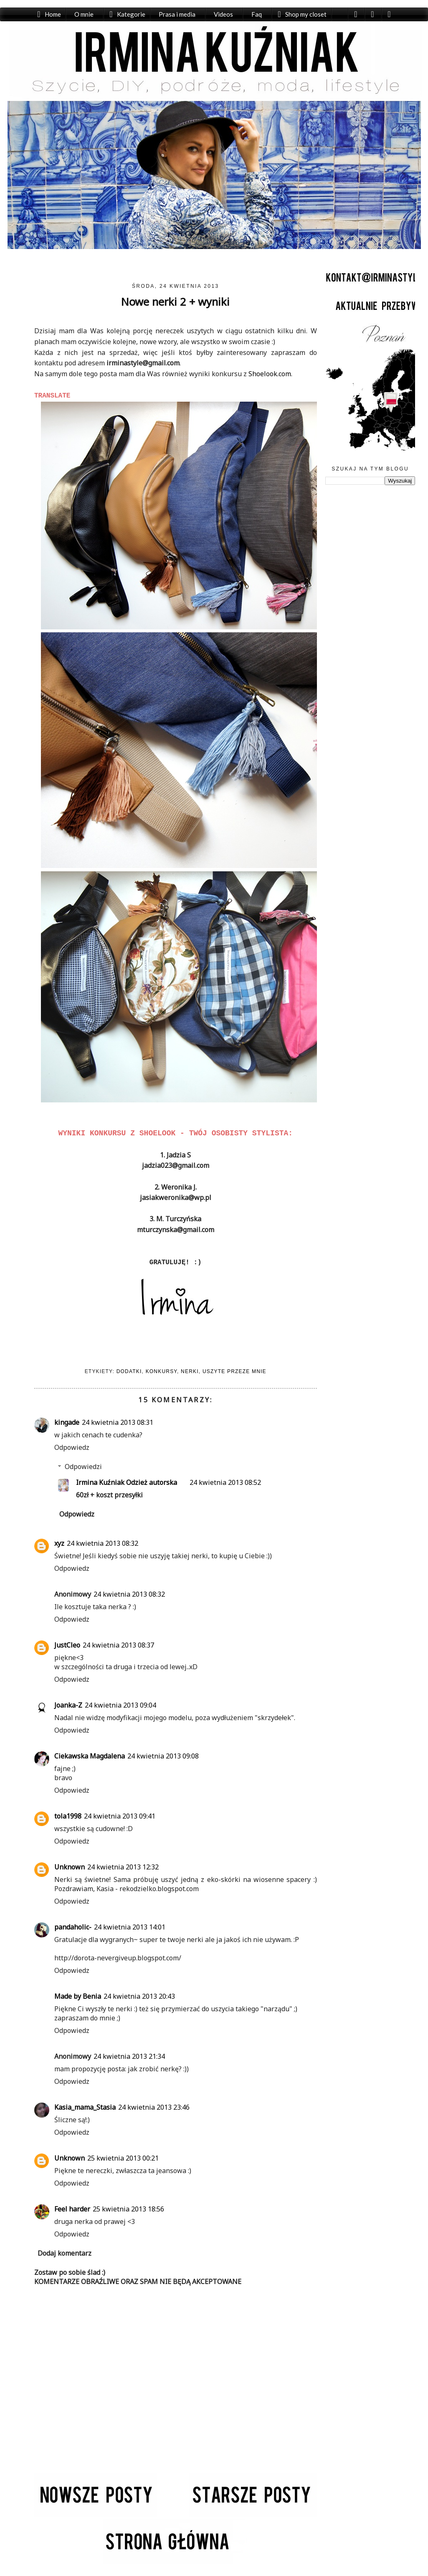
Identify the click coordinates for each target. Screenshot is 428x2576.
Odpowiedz (71, 1447)
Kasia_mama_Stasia (85, 2107)
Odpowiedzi (83, 1466)
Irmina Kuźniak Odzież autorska (126, 1482)
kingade (66, 1422)
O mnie (84, 14)
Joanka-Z (68, 1705)
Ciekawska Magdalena (89, 1756)
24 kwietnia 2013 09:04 (120, 1705)
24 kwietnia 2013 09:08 (163, 1756)
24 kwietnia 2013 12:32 (123, 1867)
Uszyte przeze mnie (234, 1371)
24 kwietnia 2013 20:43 (139, 1996)
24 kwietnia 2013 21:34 (129, 2056)
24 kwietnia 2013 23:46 (154, 2107)
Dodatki (129, 1371)
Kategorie (131, 14)
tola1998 (67, 1816)
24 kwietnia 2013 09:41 (119, 1816)
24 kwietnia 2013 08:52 (225, 1482)
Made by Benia (77, 1996)
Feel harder (72, 2209)
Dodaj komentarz (64, 2253)
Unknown (69, 1867)
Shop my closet (306, 14)
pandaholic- (72, 1927)
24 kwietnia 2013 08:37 (118, 1645)
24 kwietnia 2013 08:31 (117, 1422)
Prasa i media (177, 14)
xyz (59, 1543)
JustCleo (67, 1645)
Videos (223, 14)
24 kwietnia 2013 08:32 (102, 1543)
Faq (256, 14)
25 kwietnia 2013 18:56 (128, 2209)
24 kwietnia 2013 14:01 (129, 1927)
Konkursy (161, 1371)
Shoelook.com (269, 373)
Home (53, 14)
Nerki (190, 1371)
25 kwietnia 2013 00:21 (123, 2158)
